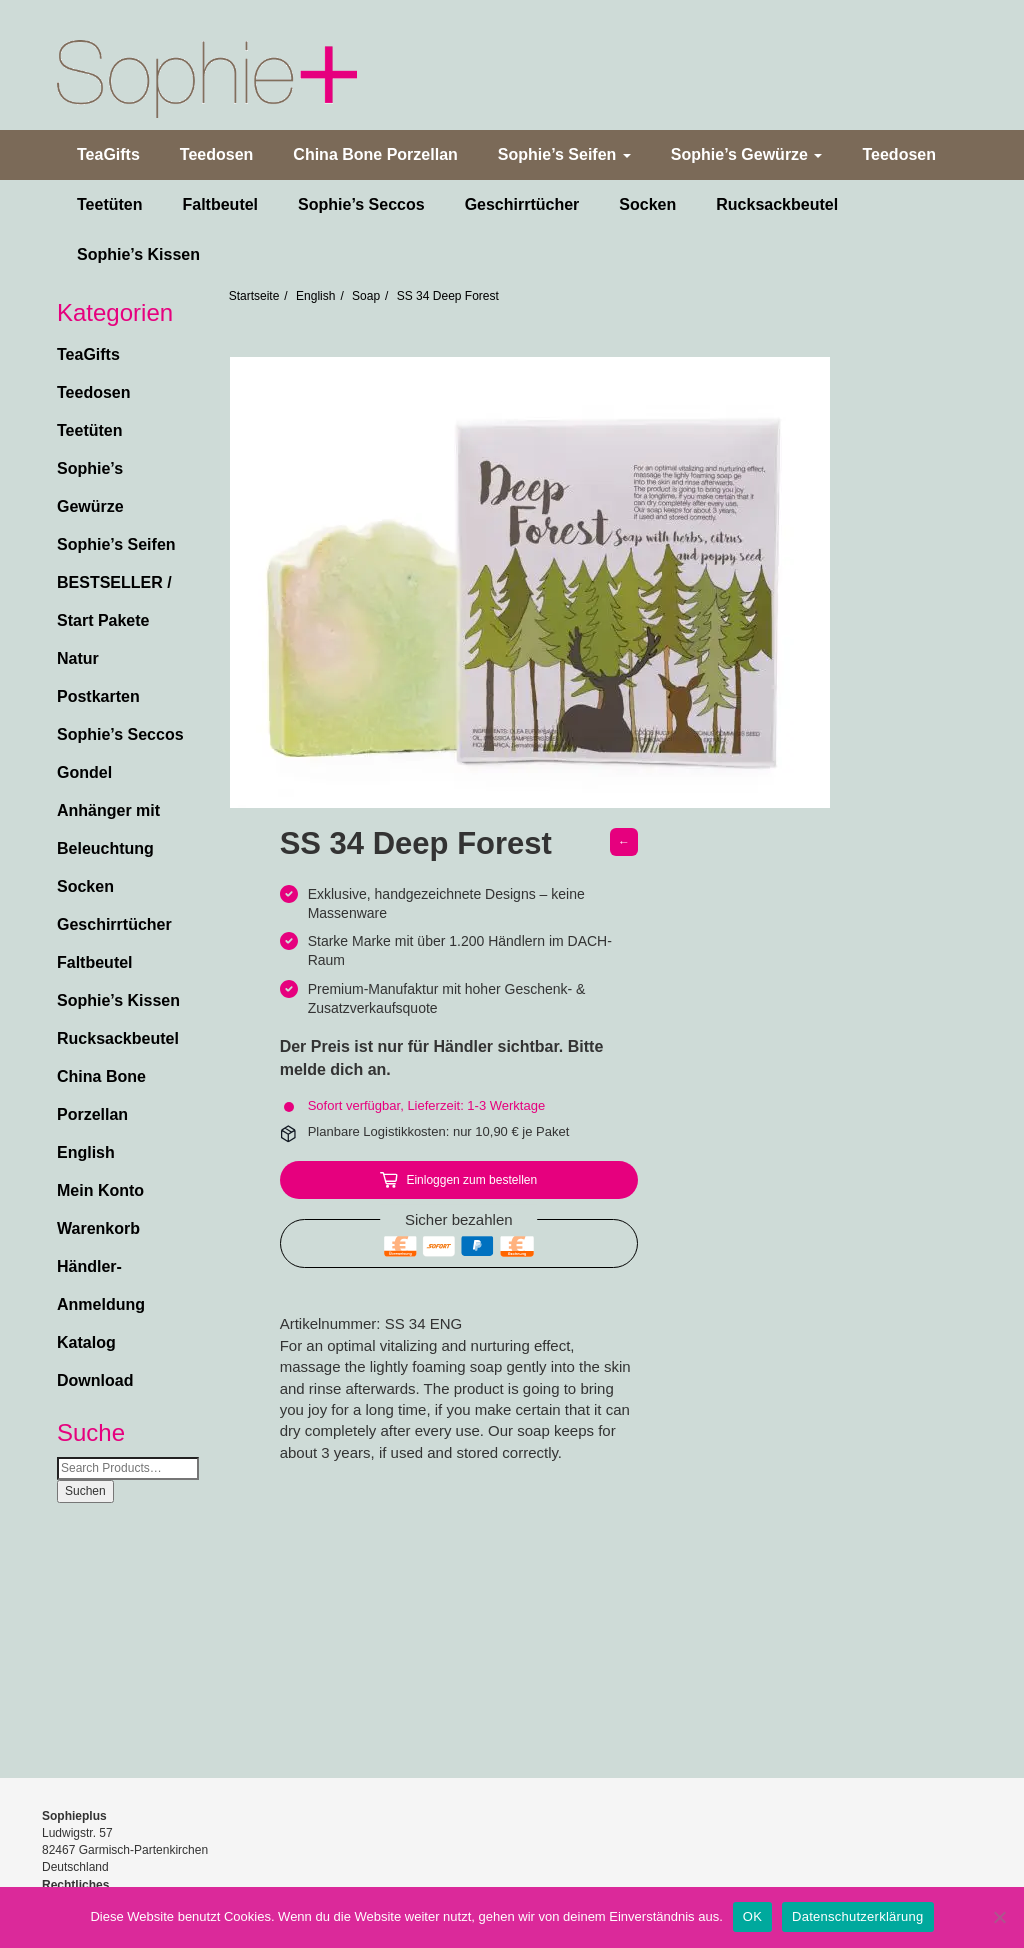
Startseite (254, 296)
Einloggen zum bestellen (471, 1180)
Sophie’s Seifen (564, 154)
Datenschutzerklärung (857, 1916)
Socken (647, 204)
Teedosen (217, 154)
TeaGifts (108, 154)
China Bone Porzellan (375, 154)
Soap (366, 296)
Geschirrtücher (522, 204)
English (86, 1152)
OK (752, 1916)
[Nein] (999, 1917)
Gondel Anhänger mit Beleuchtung (108, 810)
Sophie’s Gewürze (747, 154)
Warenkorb (98, 1228)
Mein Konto (100, 1190)
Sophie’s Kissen (138, 254)
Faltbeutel (220, 204)
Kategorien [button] (115, 313)
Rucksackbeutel (777, 204)
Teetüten (109, 204)
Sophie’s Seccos (361, 204)
